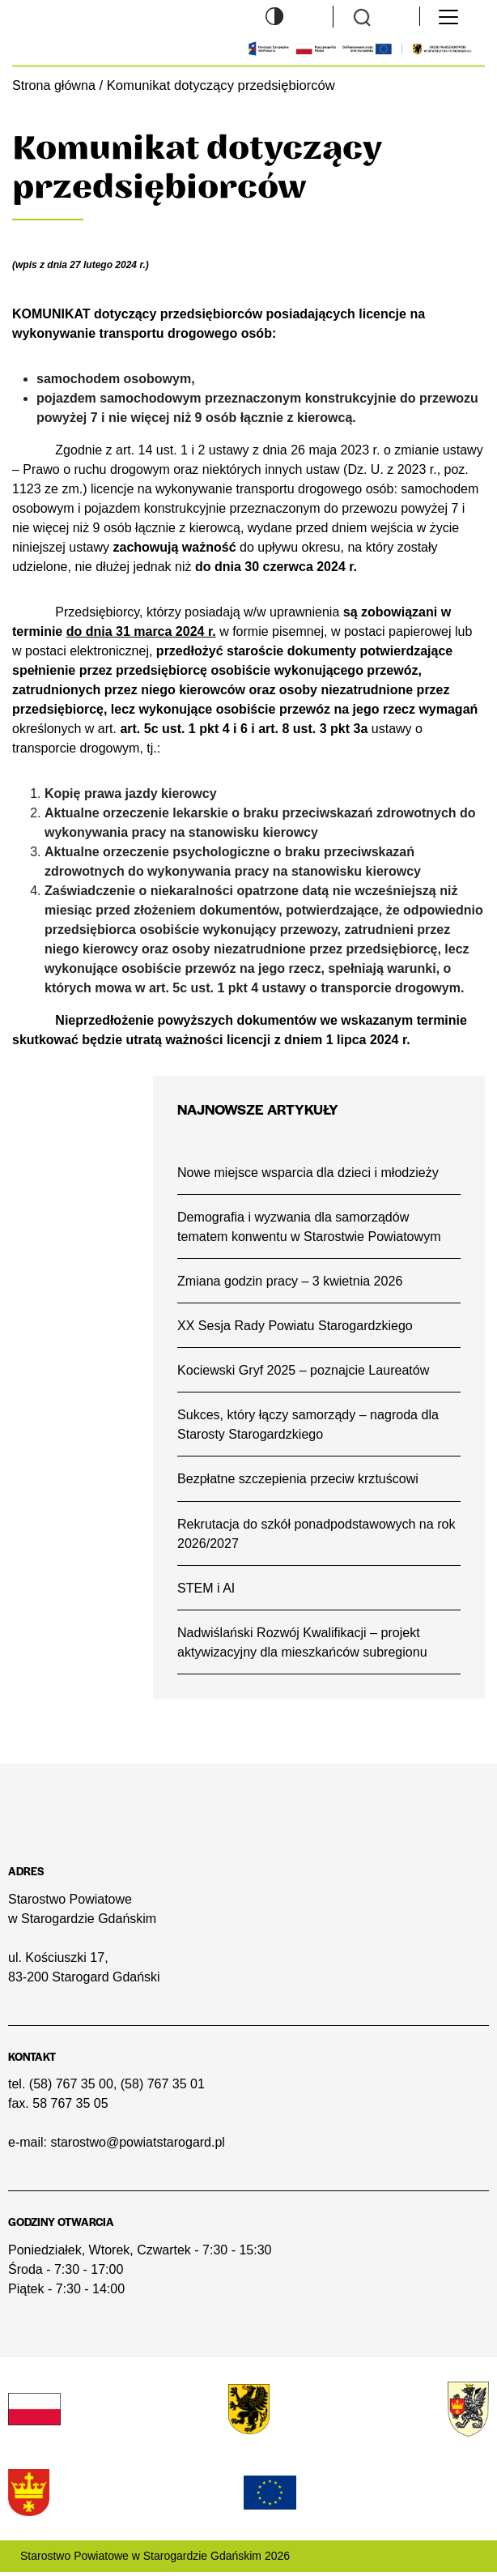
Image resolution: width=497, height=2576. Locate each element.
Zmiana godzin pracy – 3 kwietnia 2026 (291, 1280)
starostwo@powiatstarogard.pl (137, 2146)
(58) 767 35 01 (163, 2088)
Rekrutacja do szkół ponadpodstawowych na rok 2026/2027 (318, 1535)
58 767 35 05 (70, 2107)
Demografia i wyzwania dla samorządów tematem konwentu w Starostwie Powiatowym (311, 1226)
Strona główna (55, 84)
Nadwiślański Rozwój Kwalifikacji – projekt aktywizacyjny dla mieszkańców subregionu (304, 1645)
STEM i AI (206, 1590)
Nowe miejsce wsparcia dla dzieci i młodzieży (310, 1171)
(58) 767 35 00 (71, 2088)
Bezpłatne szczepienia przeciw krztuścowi (300, 1481)
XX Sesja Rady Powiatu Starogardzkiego (297, 1326)
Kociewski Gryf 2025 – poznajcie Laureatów (305, 1370)
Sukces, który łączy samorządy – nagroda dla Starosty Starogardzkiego (310, 1426)
